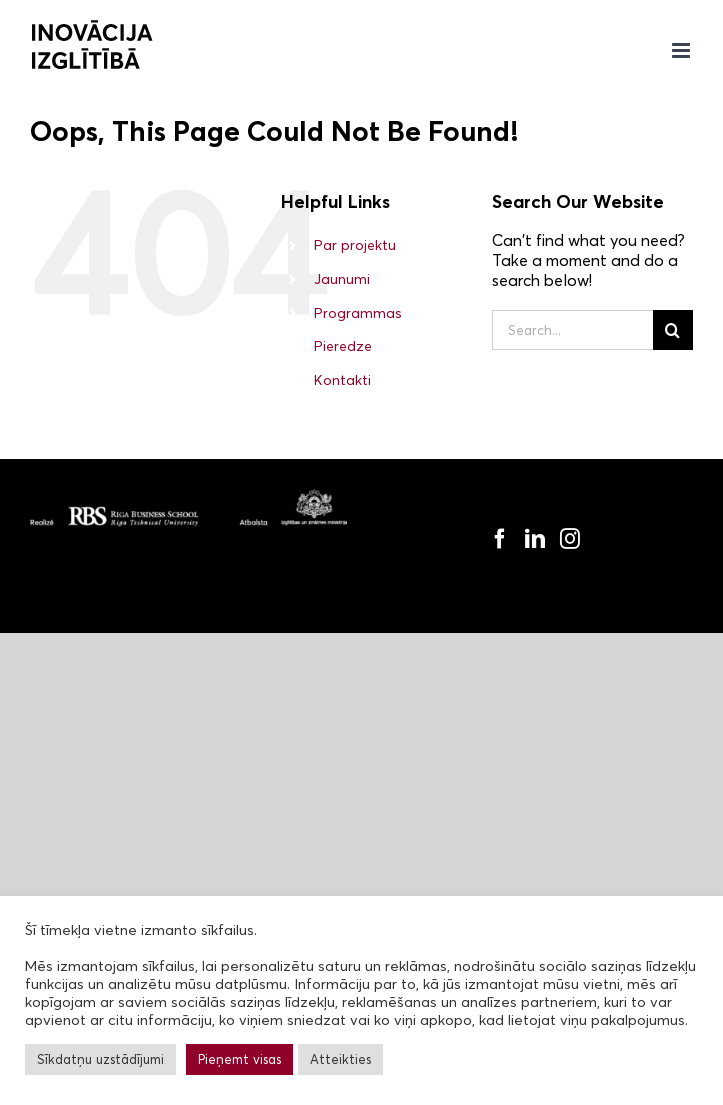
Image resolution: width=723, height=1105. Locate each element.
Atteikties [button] (340, 1059)
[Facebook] (500, 539)
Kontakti (342, 380)
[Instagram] (570, 539)
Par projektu (355, 245)
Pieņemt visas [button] (239, 1059)
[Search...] (572, 330)
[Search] (673, 330)
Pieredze (343, 346)
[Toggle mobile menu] (682, 50)
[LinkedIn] (535, 539)
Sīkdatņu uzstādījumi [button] (100, 1059)
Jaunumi (342, 279)
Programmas (358, 313)
